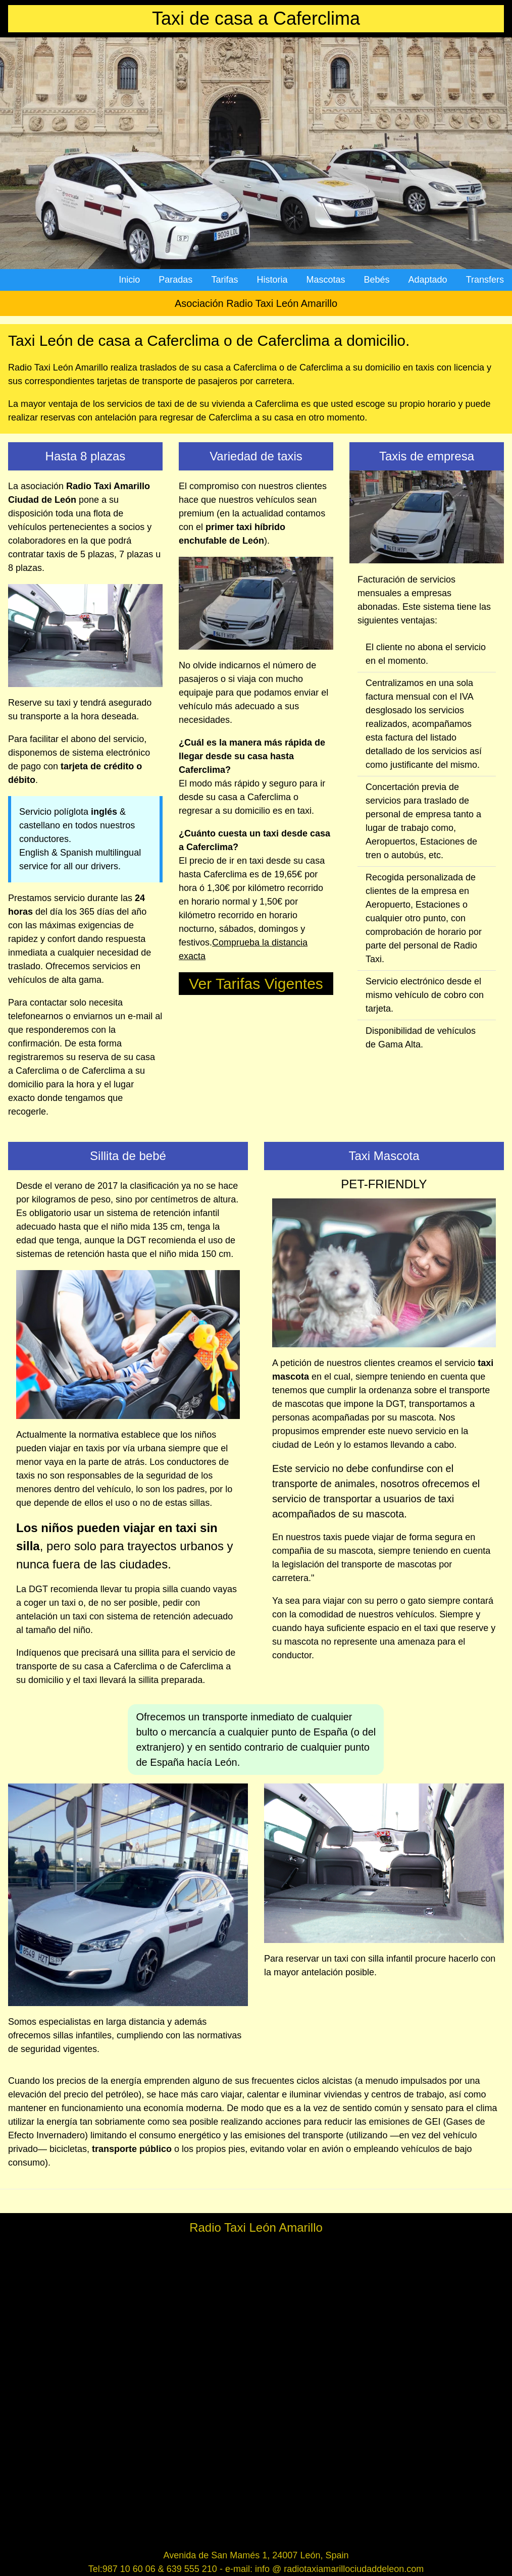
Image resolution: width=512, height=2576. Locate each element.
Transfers (485, 280)
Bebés (376, 280)
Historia (272, 280)
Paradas (175, 280)
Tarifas (224, 280)
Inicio (129, 280)
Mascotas (325, 280)
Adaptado (427, 280)
